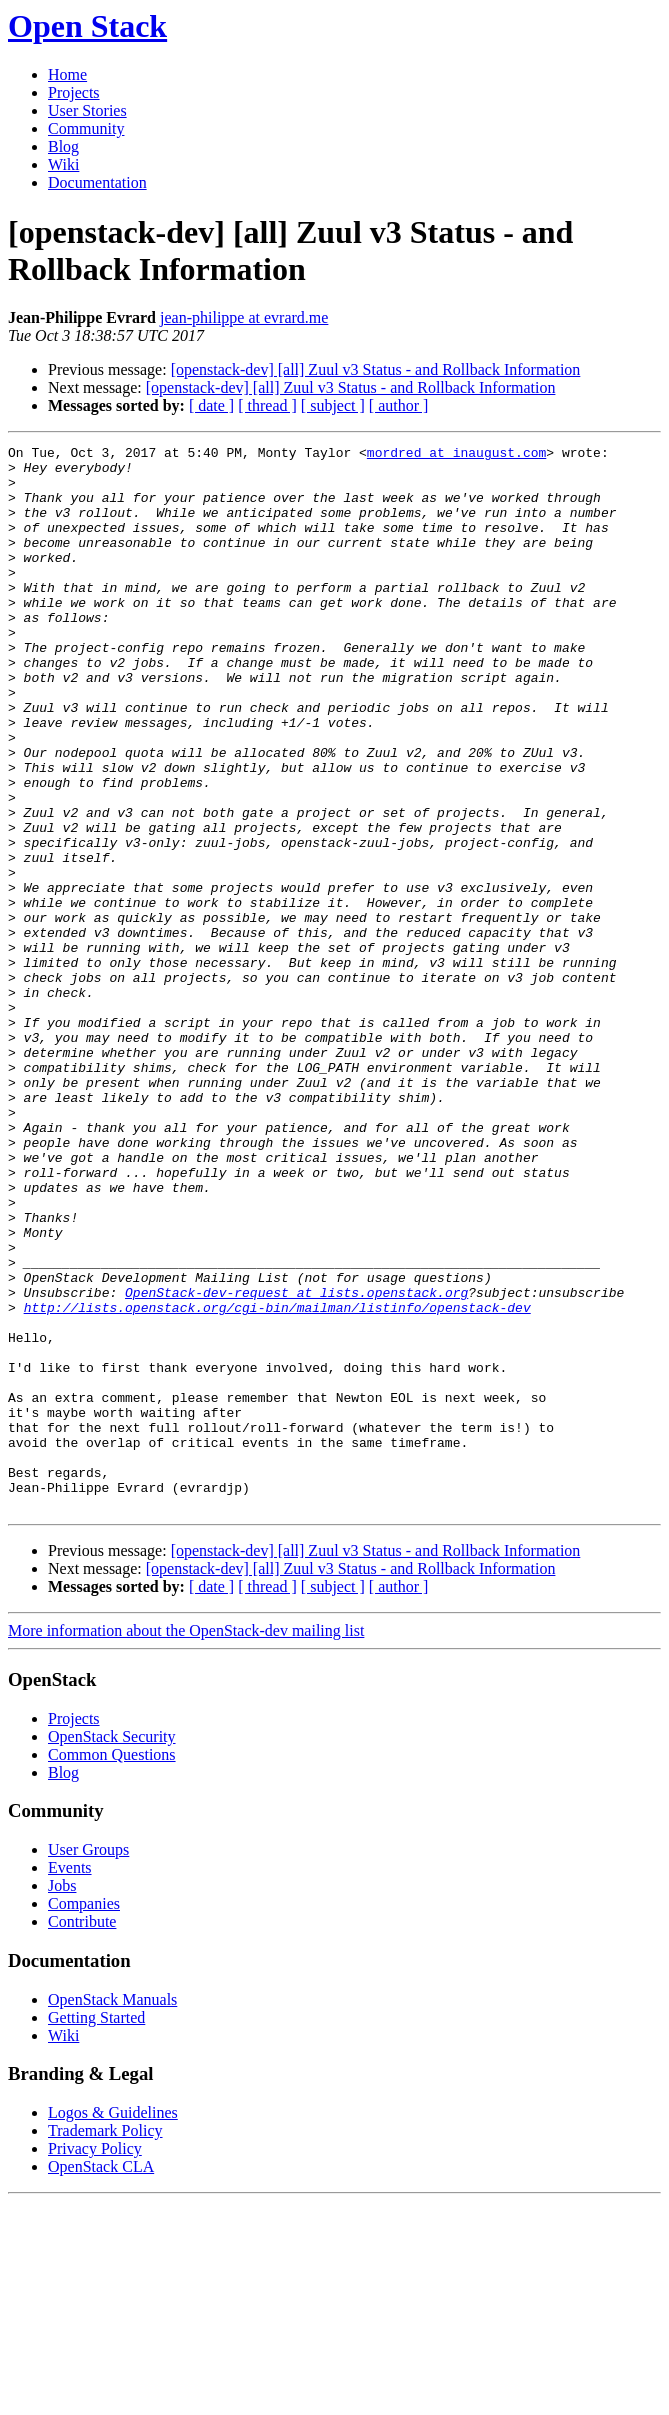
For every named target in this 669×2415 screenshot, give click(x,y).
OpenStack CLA (101, 2379)
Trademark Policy (105, 2343)
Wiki (63, 164)
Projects (74, 92)
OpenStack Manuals (112, 2212)
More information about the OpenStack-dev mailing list (186, 1843)
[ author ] (399, 405)
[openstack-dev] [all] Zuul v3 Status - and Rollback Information (376, 369)
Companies (84, 2116)
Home (67, 74)
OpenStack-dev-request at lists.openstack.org (296, 1463)
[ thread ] (267, 405)
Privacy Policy (95, 2361)
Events (70, 2080)
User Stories (87, 110)
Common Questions (112, 1967)
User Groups (88, 2062)
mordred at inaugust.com (456, 455)
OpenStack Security (112, 1949)
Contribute (82, 2134)
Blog (63, 146)
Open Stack (87, 26)
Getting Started (96, 2230)
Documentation (97, 182)
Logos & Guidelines (113, 2325)
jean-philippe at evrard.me (244, 317)
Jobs (62, 2098)
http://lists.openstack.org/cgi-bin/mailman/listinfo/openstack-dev (277, 1481)
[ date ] (211, 405)
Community (86, 128)
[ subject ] (333, 405)
